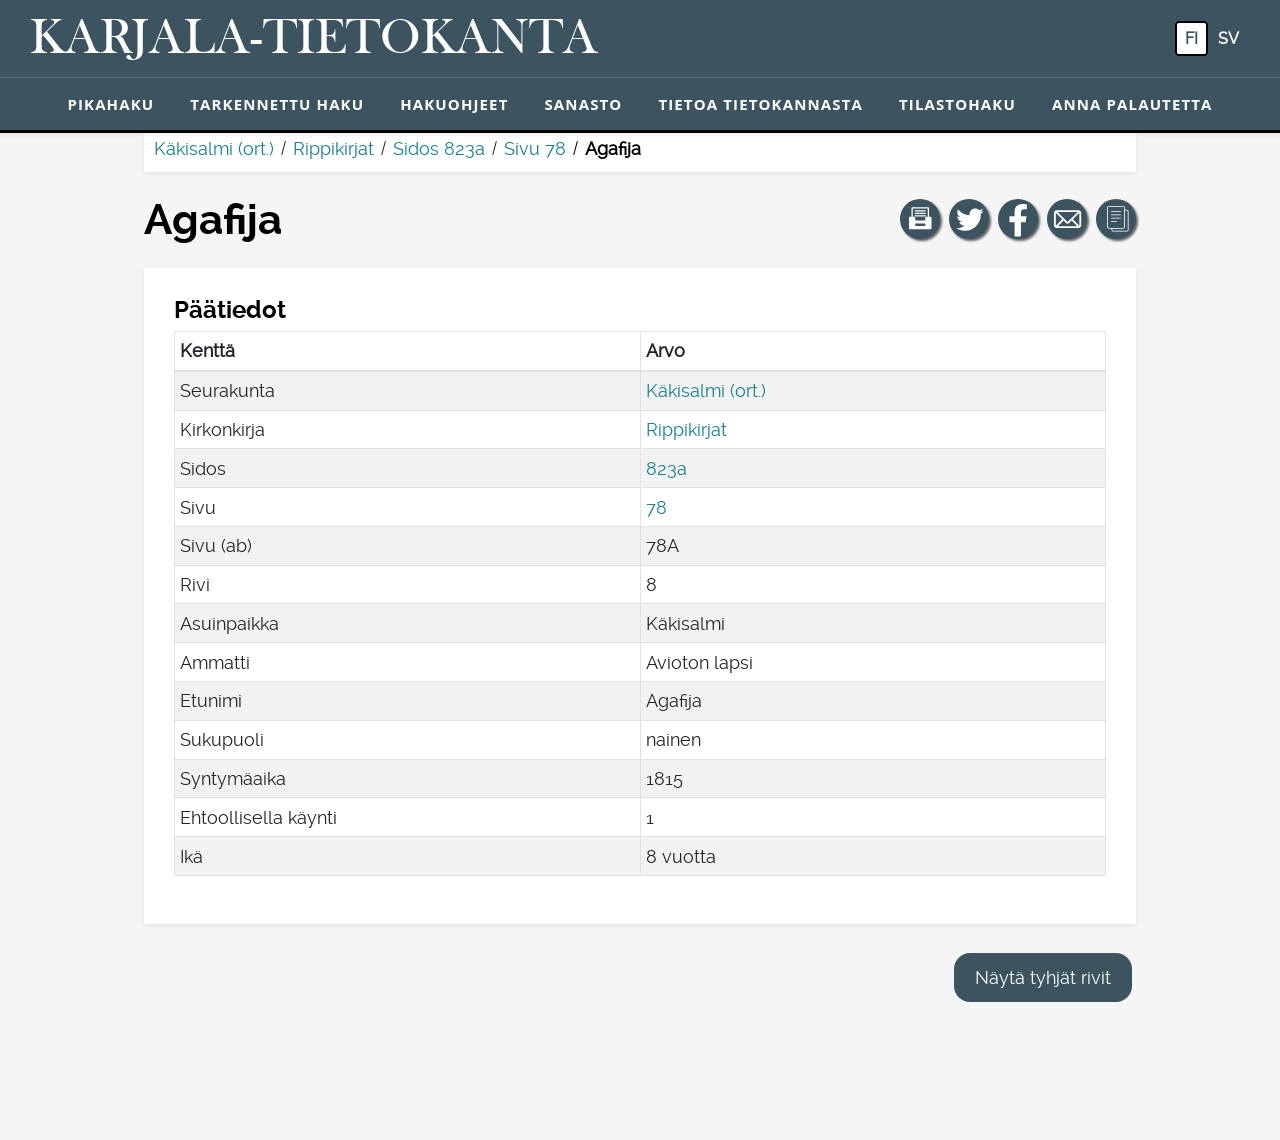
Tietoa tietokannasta (760, 104)
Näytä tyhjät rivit (1043, 977)
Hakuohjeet (454, 104)
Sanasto (583, 104)
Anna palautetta (1132, 104)
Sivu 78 (535, 148)
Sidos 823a (439, 148)
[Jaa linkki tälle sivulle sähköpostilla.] (1067, 219)
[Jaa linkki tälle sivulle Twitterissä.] (969, 219)
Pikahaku (110, 104)
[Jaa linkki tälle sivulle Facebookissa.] (1018, 219)
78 (656, 507)
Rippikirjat (333, 148)
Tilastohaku (957, 104)
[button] (920, 219)
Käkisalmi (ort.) (214, 148)
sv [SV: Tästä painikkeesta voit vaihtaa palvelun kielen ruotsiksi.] (1228, 38)
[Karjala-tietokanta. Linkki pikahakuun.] (314, 39)
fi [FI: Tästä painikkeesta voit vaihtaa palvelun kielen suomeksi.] (1191, 38)
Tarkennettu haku (277, 104)
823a (666, 468)
